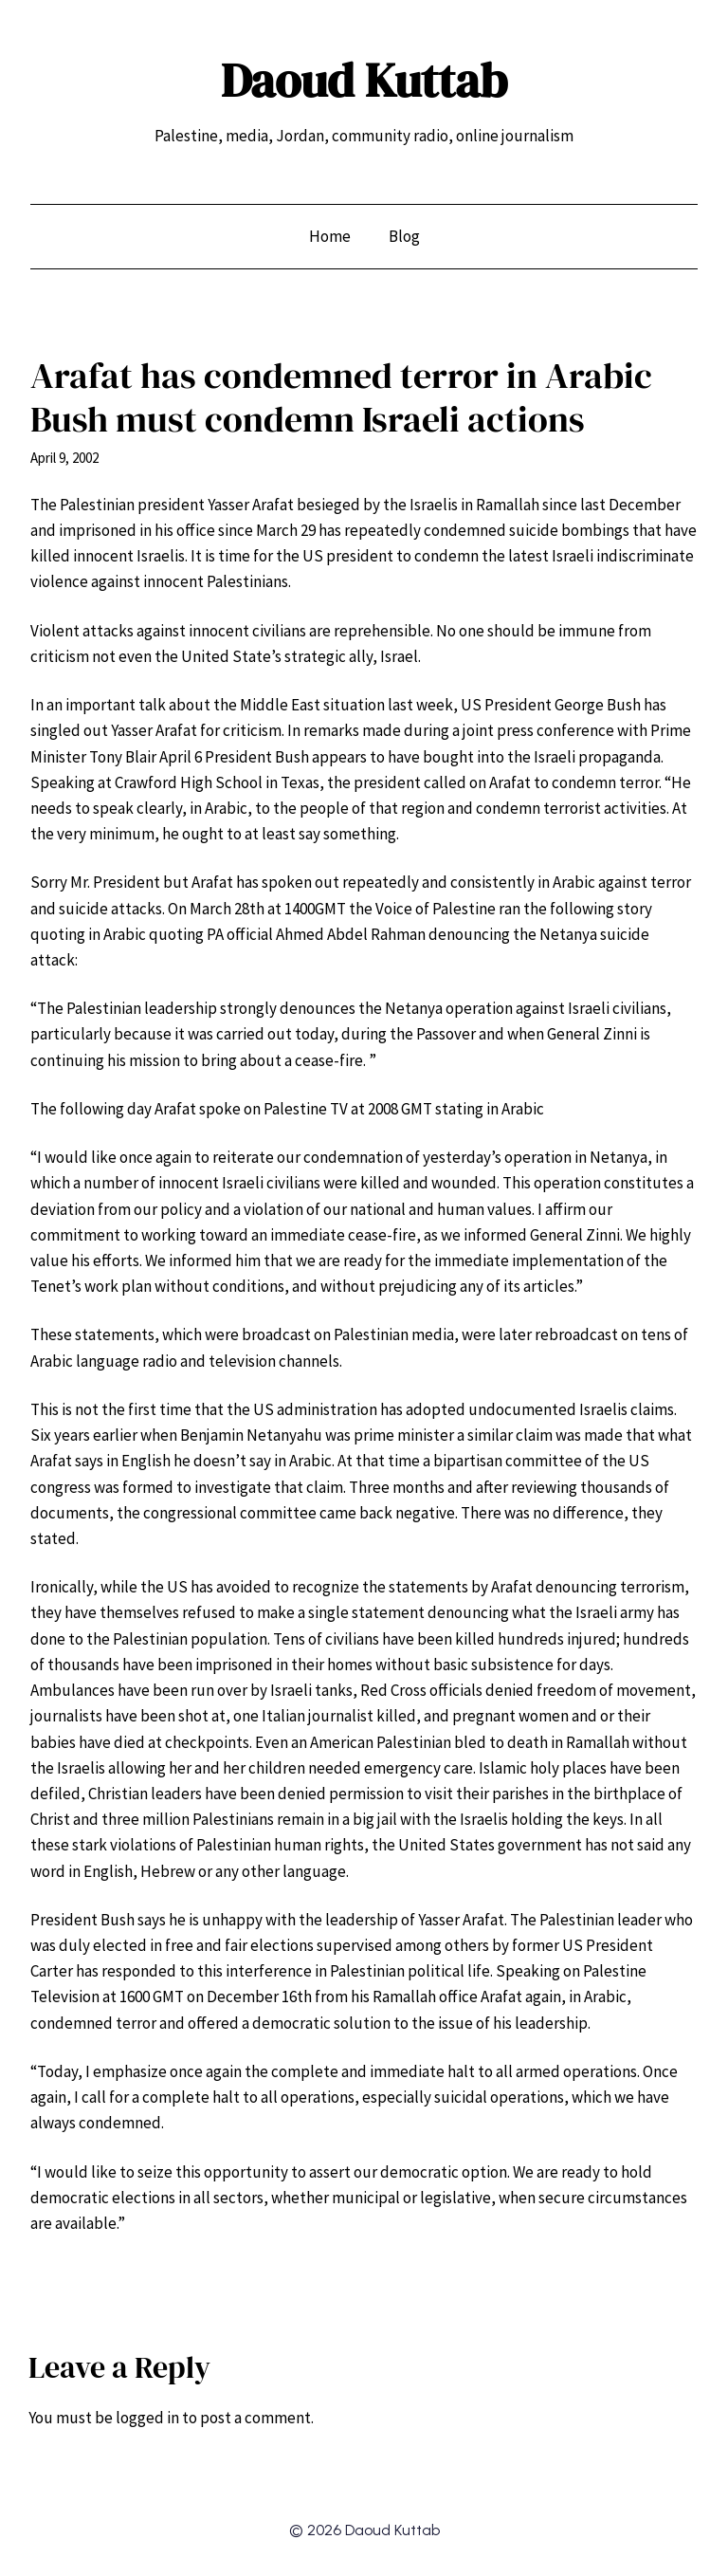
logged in (147, 2417)
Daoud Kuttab (364, 80)
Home (330, 236)
